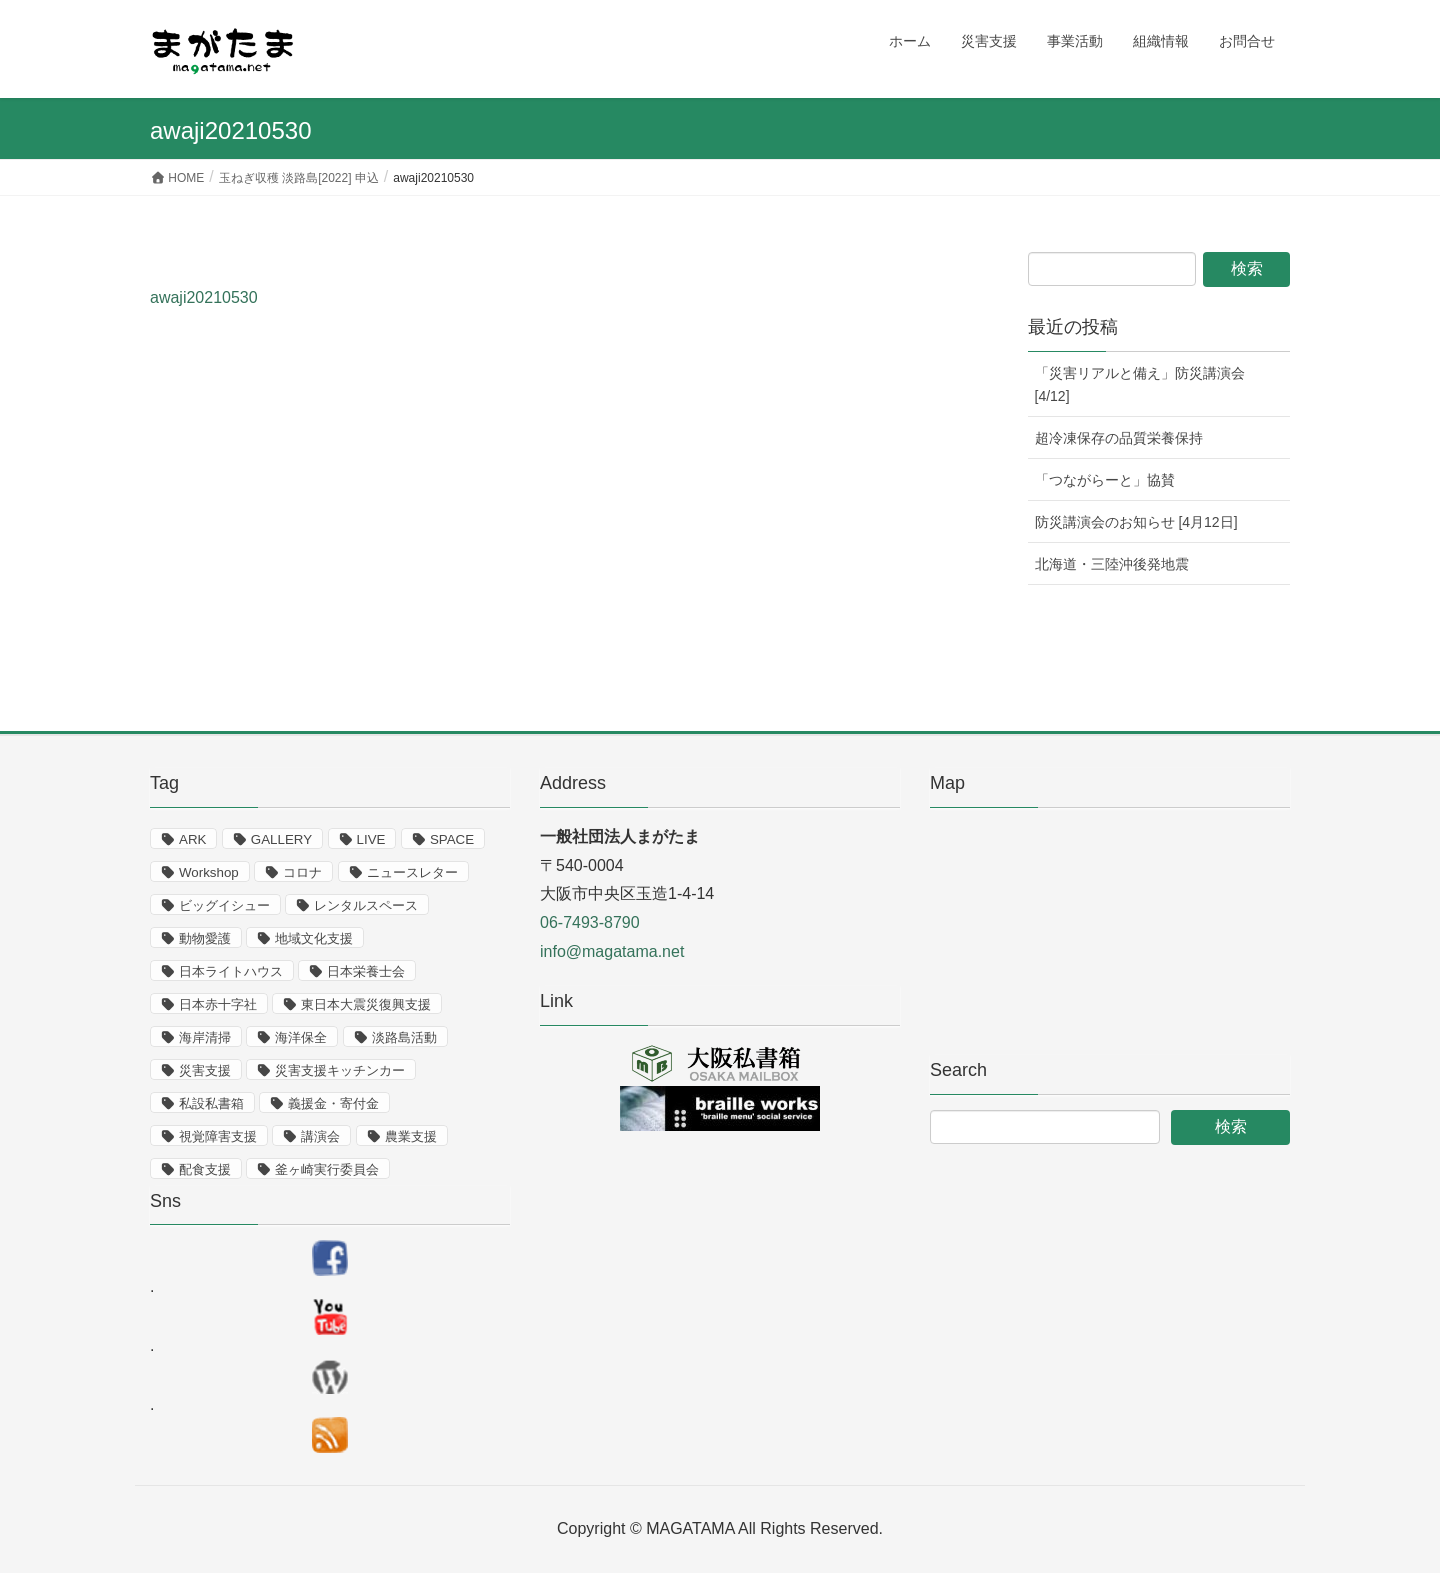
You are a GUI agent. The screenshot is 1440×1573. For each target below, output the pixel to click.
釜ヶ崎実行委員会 (327, 1169)
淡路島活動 (404, 1037)
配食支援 (205, 1169)
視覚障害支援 (218, 1136)
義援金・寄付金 (333, 1103)
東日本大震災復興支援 (366, 1004)
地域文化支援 (314, 938)
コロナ (302, 872)
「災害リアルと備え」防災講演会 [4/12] (1140, 384)
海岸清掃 (205, 1037)
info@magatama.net (612, 951)
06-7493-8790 (590, 922)
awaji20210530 (204, 297)
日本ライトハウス (231, 971)
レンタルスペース (366, 905)
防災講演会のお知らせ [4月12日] (1136, 522)
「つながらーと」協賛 (1105, 480)
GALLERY (281, 839)
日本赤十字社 (218, 1004)
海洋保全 (301, 1037)
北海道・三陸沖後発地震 (1112, 564)
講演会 (320, 1136)
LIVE (371, 839)
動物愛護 (205, 938)
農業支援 (411, 1136)
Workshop (209, 872)
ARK (192, 839)
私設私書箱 (211, 1103)
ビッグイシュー (224, 905)
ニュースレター (412, 872)
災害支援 (205, 1070)
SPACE (452, 839)
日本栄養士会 (366, 971)
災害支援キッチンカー (340, 1070)
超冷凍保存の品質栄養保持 (1119, 438)
